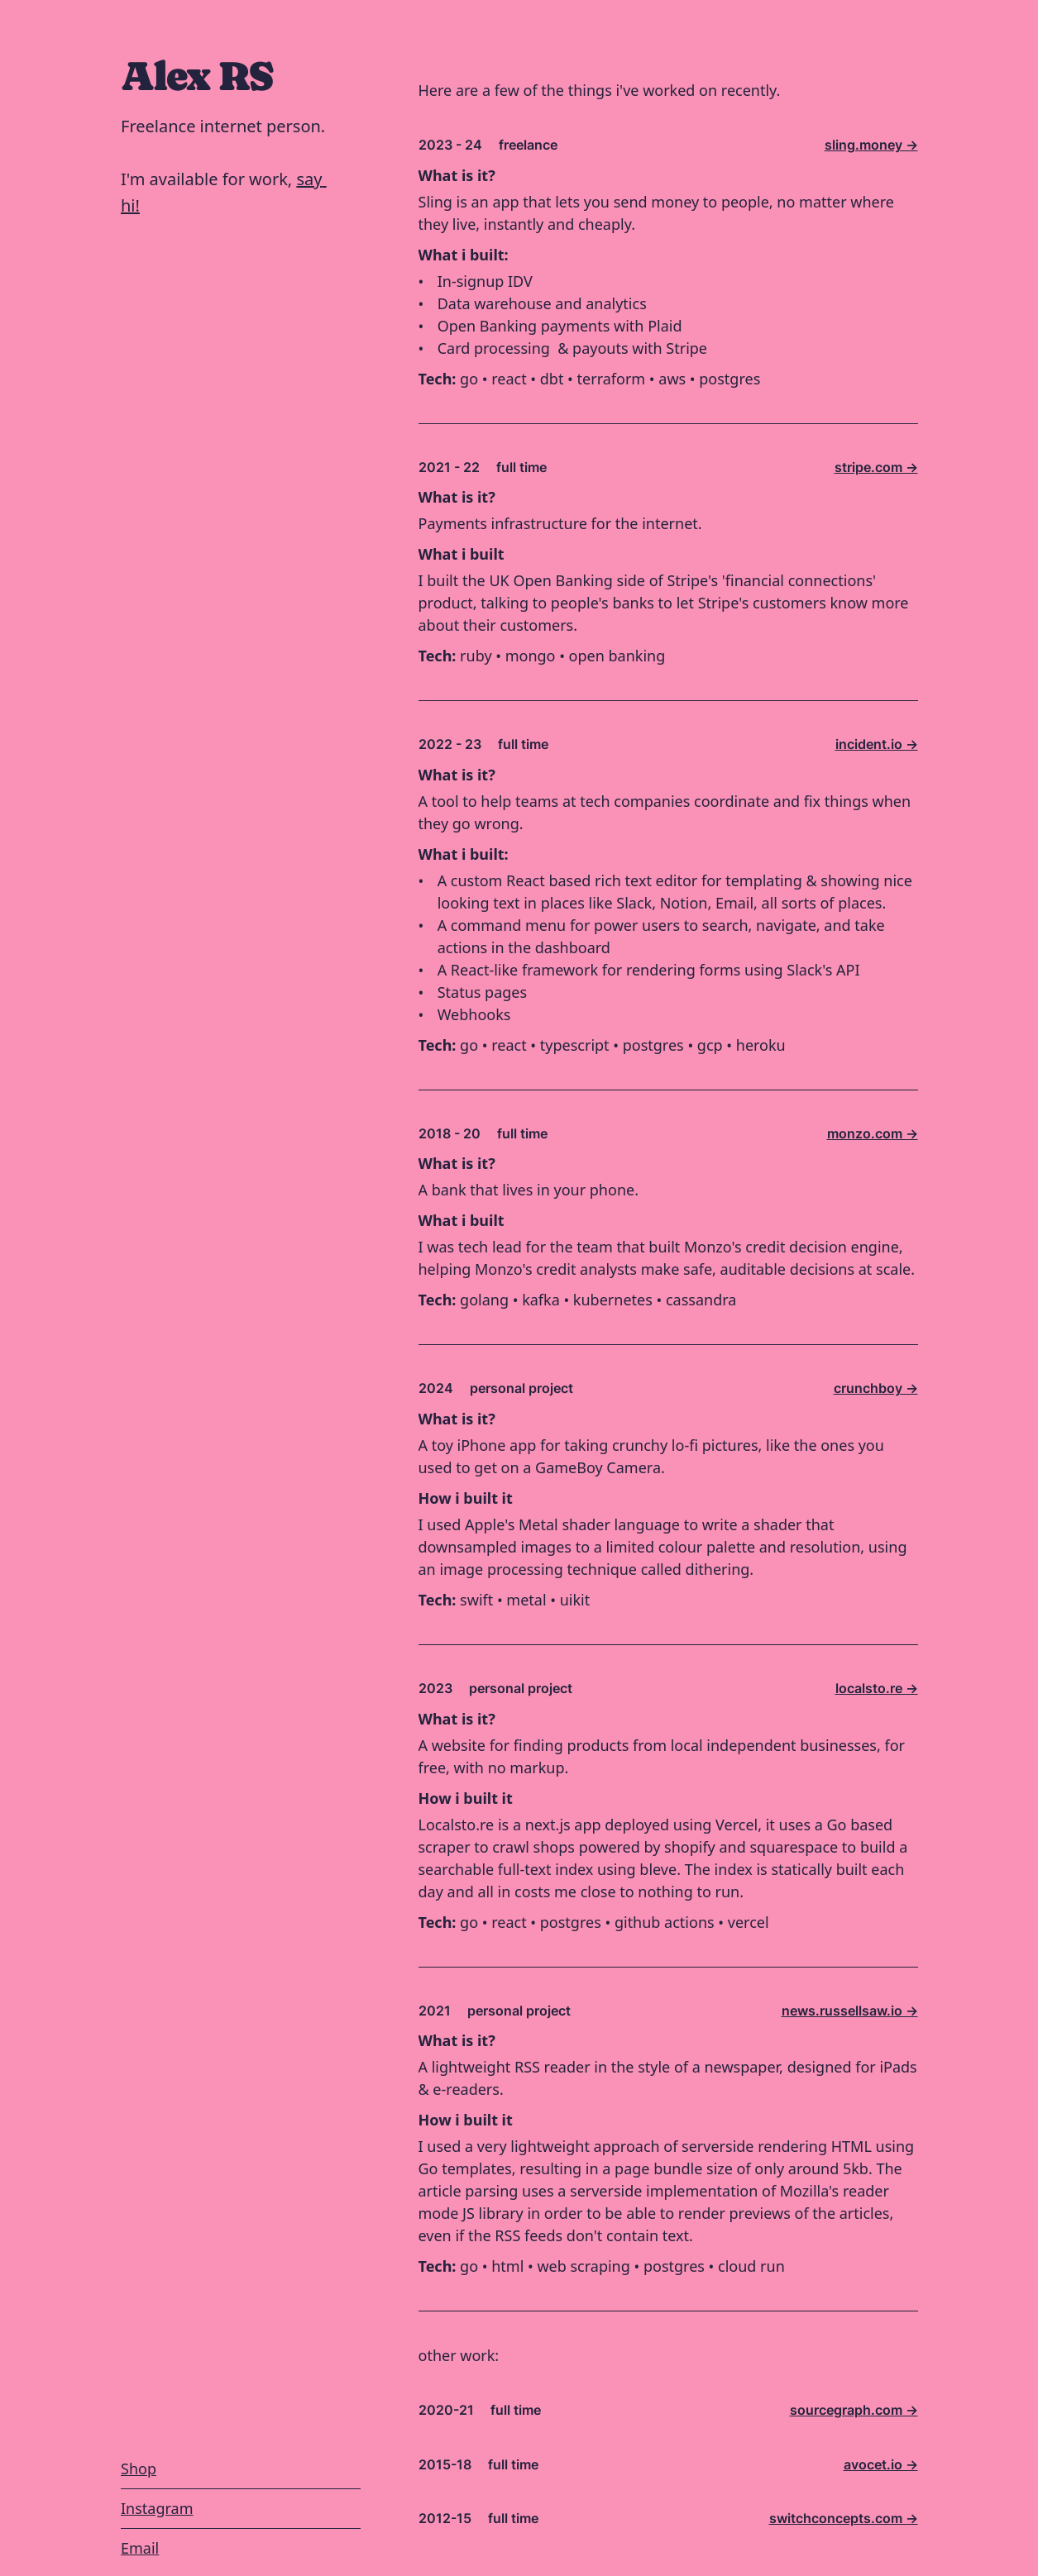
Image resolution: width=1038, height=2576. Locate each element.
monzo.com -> (872, 1133)
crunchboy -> (876, 1388)
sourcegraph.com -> (854, 2410)
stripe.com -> (876, 467)
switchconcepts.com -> (843, 2518)
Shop (138, 2468)
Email (140, 2548)
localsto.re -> (876, 1688)
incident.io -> (876, 744)
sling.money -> (871, 144)
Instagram (157, 2508)
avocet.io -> (881, 2464)
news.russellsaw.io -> (850, 2010)
